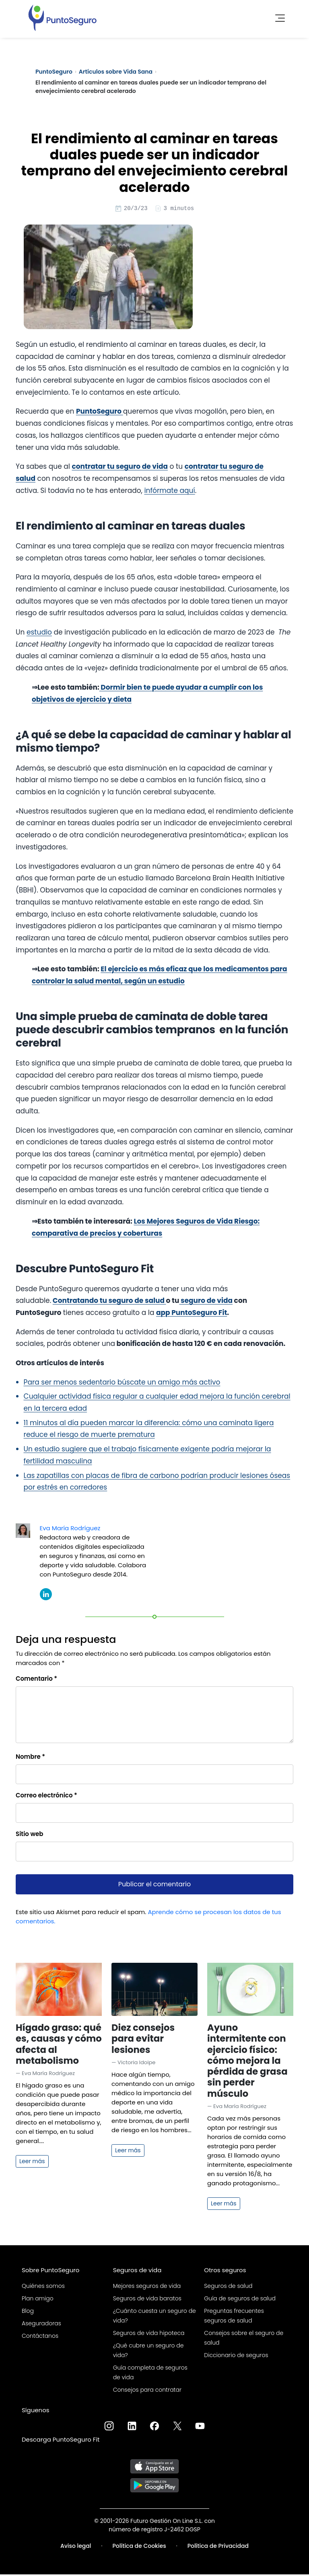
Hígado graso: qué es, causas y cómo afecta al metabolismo (59, 2045)
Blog (28, 2312)
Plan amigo (38, 2300)
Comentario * (36, 1679)
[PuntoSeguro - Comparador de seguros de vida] (62, 15)
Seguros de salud (228, 2287)
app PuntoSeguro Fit (191, 1314)
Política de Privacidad (218, 2547)
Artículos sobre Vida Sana (115, 72)
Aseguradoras (41, 2324)
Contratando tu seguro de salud (109, 1302)
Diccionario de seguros (236, 2356)
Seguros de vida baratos (147, 2300)
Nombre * (30, 1758)
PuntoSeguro (53, 72)
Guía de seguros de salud (240, 2300)
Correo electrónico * (46, 1796)
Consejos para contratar (147, 2391)
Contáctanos (40, 2337)
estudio (39, 633)
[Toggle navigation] (277, 16)
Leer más (32, 2162)
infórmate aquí (169, 492)
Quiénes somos (43, 2287)
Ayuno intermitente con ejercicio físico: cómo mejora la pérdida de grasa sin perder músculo (247, 2061)
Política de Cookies (139, 2547)
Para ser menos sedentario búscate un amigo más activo (122, 1383)
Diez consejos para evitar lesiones (143, 2039)
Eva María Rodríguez (70, 1529)
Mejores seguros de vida (147, 2287)
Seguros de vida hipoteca (149, 2334)
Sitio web (29, 1835)
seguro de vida (206, 1302)
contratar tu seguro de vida (120, 467)
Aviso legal (75, 2547)
